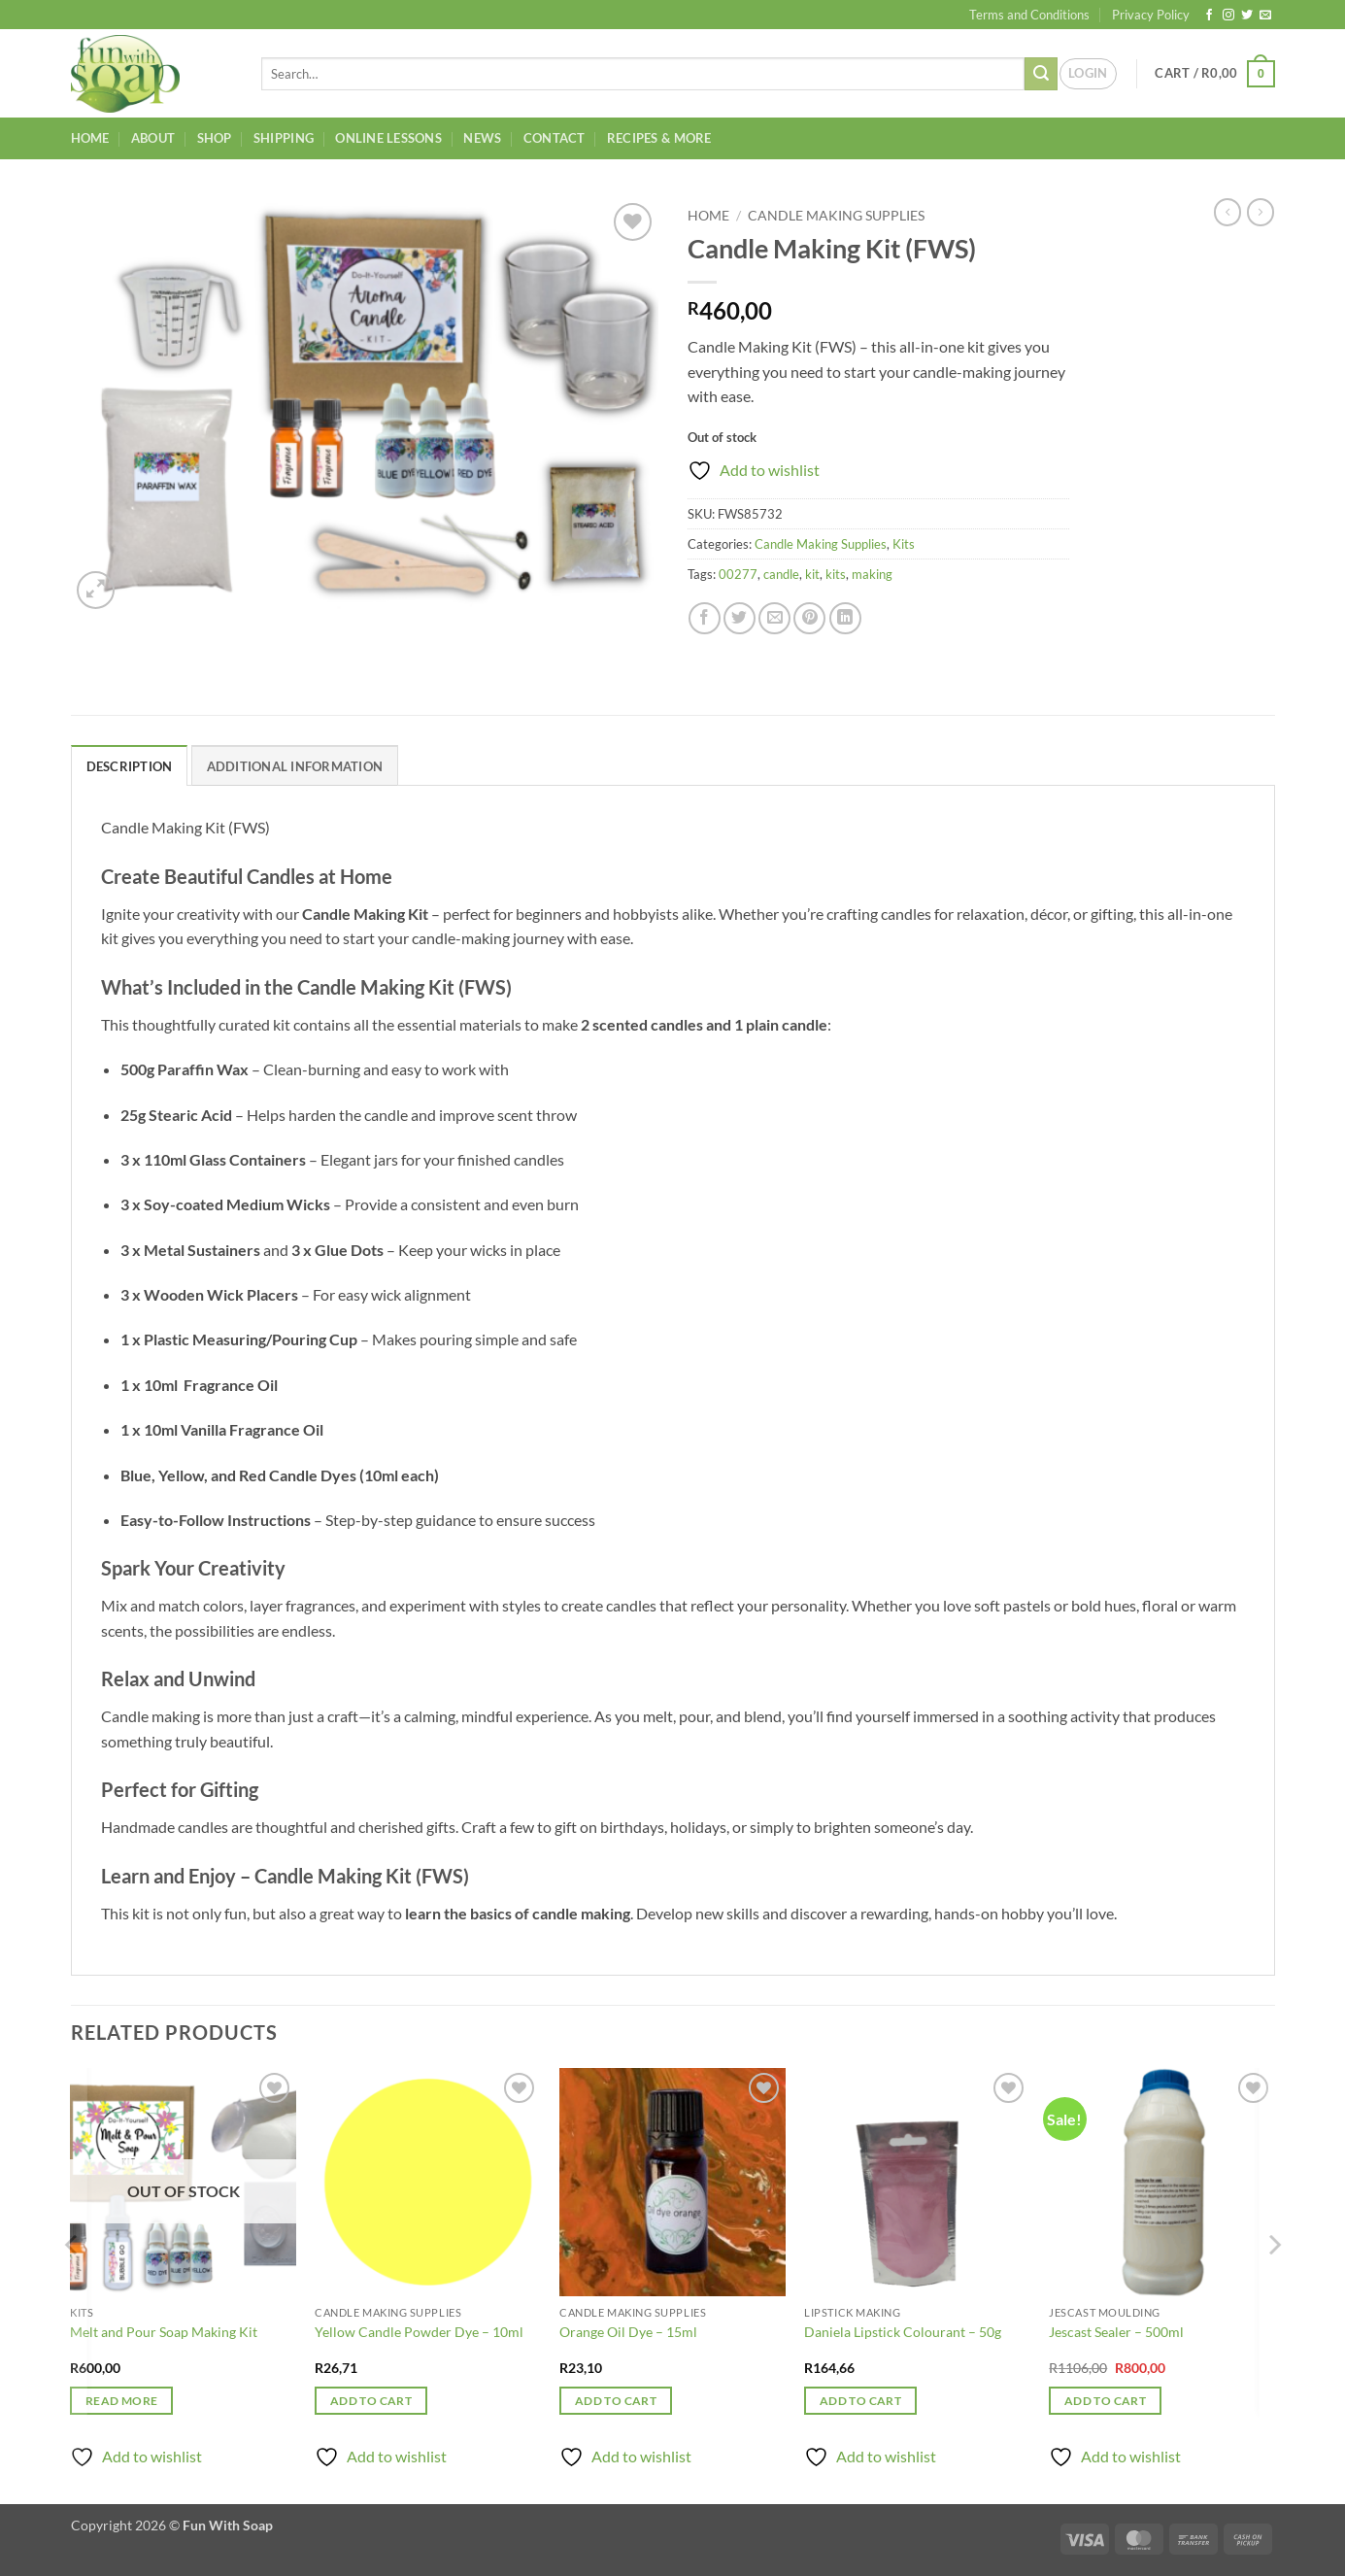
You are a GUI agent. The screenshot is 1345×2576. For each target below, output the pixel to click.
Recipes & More (659, 138)
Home (90, 138)
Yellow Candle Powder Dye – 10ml (419, 2331)
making (872, 574)
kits (835, 574)
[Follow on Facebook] (1209, 15)
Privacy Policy (1151, 14)
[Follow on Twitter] (1247, 15)
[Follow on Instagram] (1228, 15)
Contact (554, 138)
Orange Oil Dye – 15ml (628, 2331)
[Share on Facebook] (705, 618)
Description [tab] (129, 766)
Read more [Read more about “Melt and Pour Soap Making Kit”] (121, 2400)
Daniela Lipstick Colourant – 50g (902, 2331)
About (153, 138)
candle (781, 574)
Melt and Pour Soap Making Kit (163, 2331)
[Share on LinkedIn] (845, 618)
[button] (1088, 73)
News (482, 138)
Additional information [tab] (295, 766)
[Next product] (1227, 211)
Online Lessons (388, 138)
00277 (738, 574)
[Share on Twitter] (739, 618)
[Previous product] (1260, 211)
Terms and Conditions (1029, 14)
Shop (214, 138)
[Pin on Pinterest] (809, 618)
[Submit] (1041, 73)
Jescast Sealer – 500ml (1116, 2331)
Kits (903, 544)
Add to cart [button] (371, 2400)
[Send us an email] (1265, 15)
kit (812, 574)
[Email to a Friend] (774, 618)
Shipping (283, 138)
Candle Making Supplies (836, 215)
